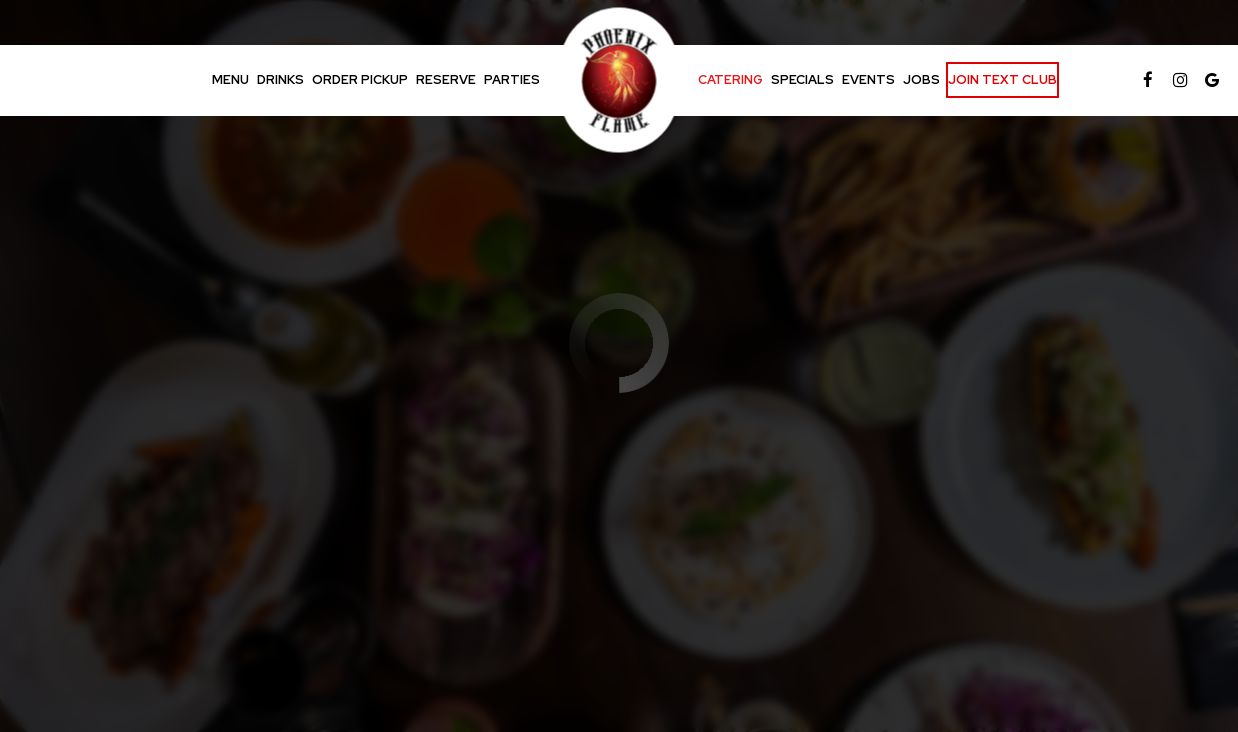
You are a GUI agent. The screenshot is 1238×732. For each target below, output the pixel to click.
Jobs (921, 79)
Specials (802, 79)
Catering (730, 79)
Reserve (446, 79)
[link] (619, 80)
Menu (230, 79)
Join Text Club (1002, 79)
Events (868, 79)
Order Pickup (360, 79)
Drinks (280, 79)
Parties (512, 79)
